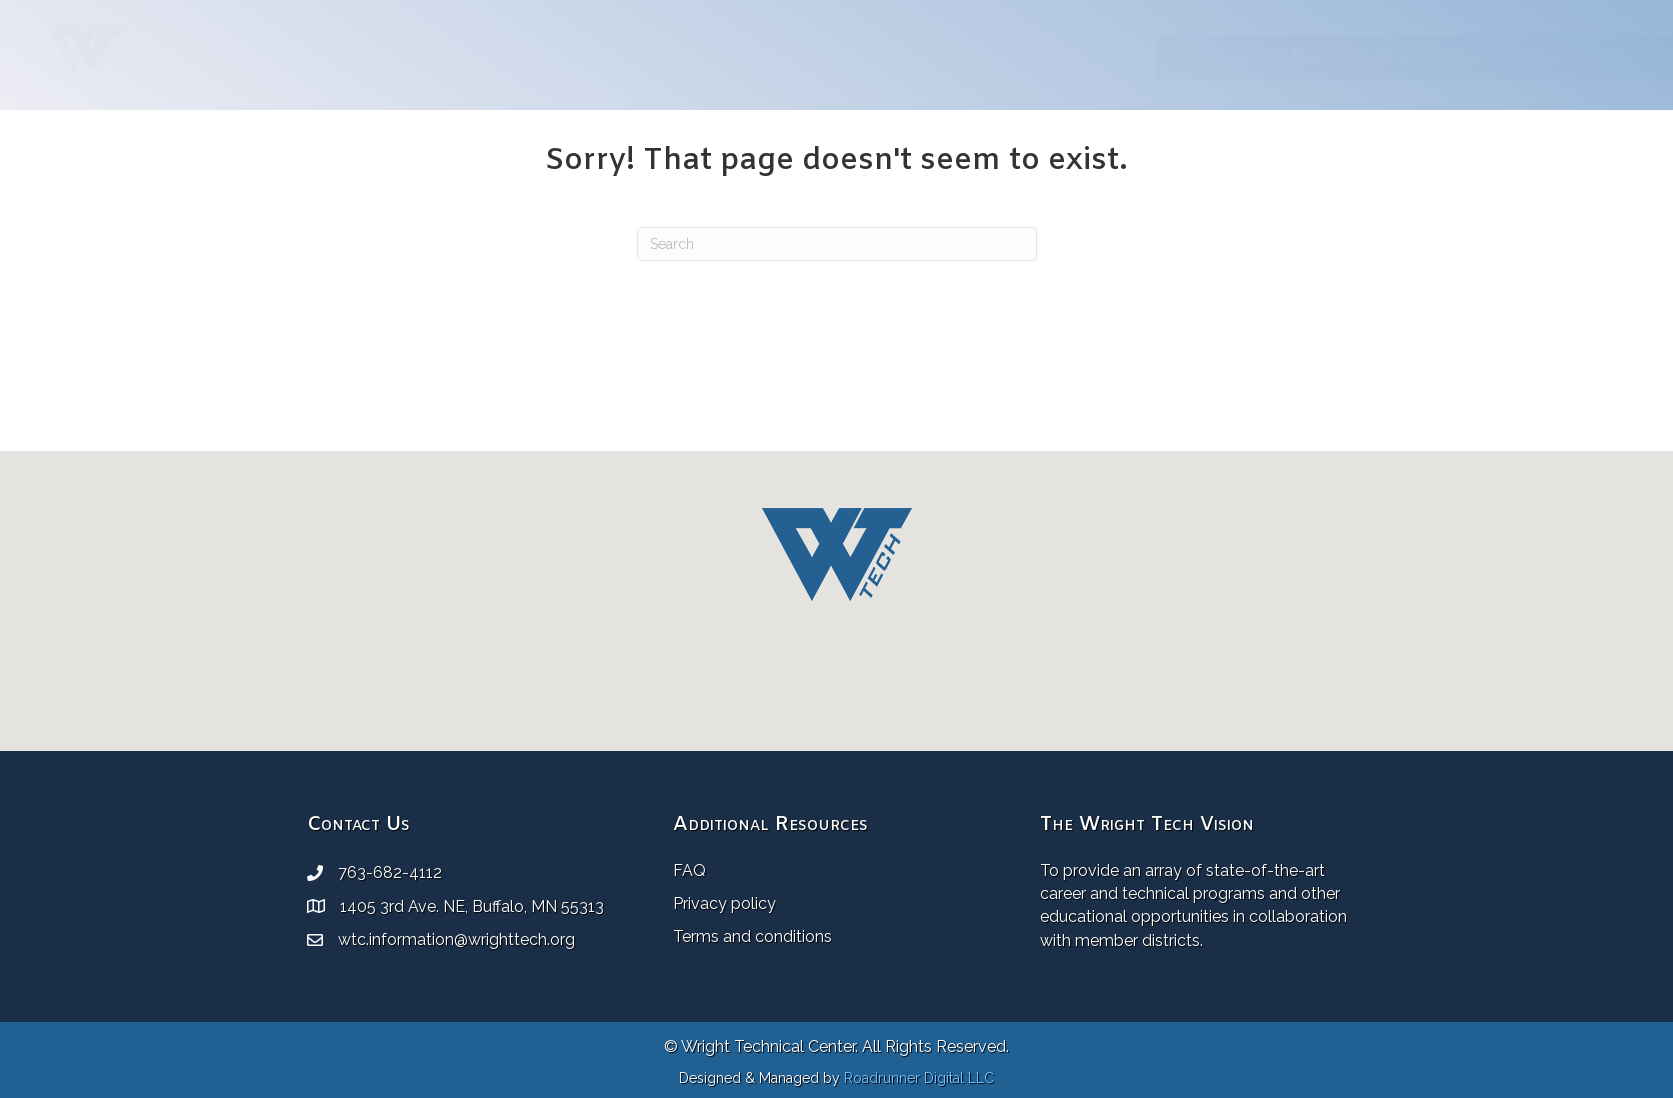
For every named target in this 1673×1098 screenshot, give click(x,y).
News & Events (1174, 56)
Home (782, 56)
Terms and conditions (752, 936)
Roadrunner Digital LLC (919, 1078)
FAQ (689, 870)
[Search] (837, 244)
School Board (879, 56)
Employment (1411, 56)
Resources (1292, 56)
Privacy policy (724, 903)
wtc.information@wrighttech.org (456, 939)
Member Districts (1031, 56)
